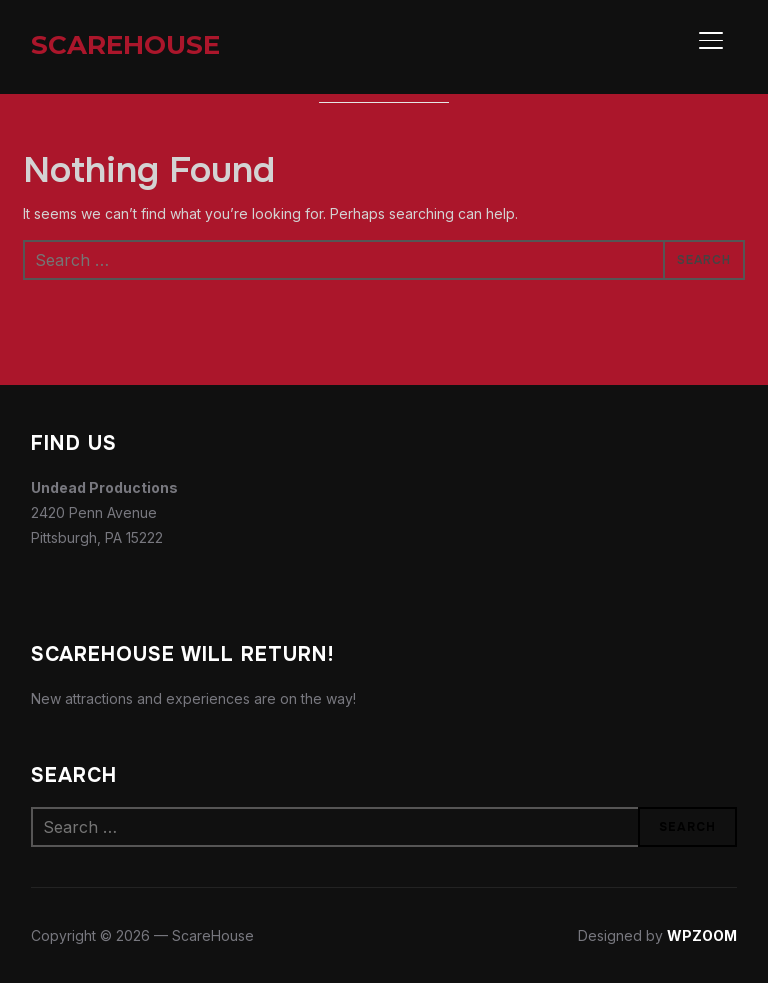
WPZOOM (702, 935)
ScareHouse (125, 45)
